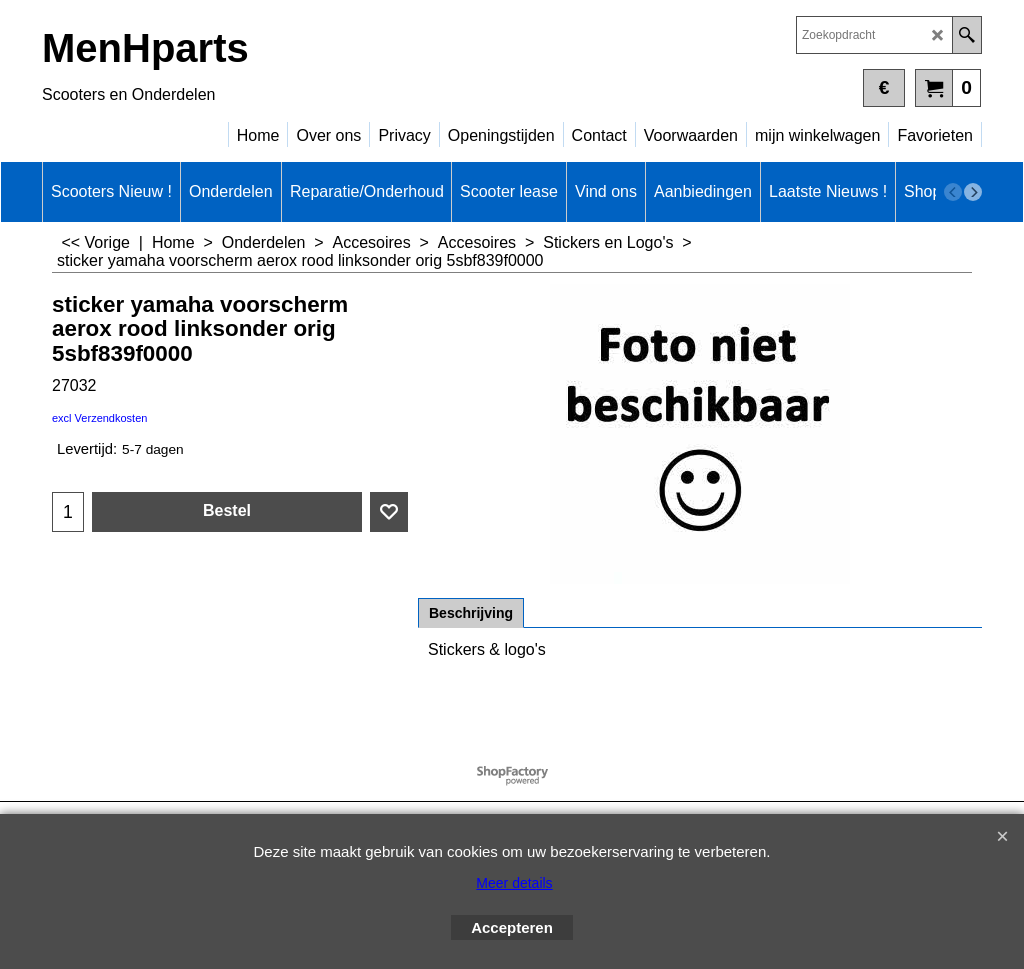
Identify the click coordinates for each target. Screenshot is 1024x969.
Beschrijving (471, 613)
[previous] (953, 192)
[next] (973, 192)
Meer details (514, 883)
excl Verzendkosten (99, 418)
